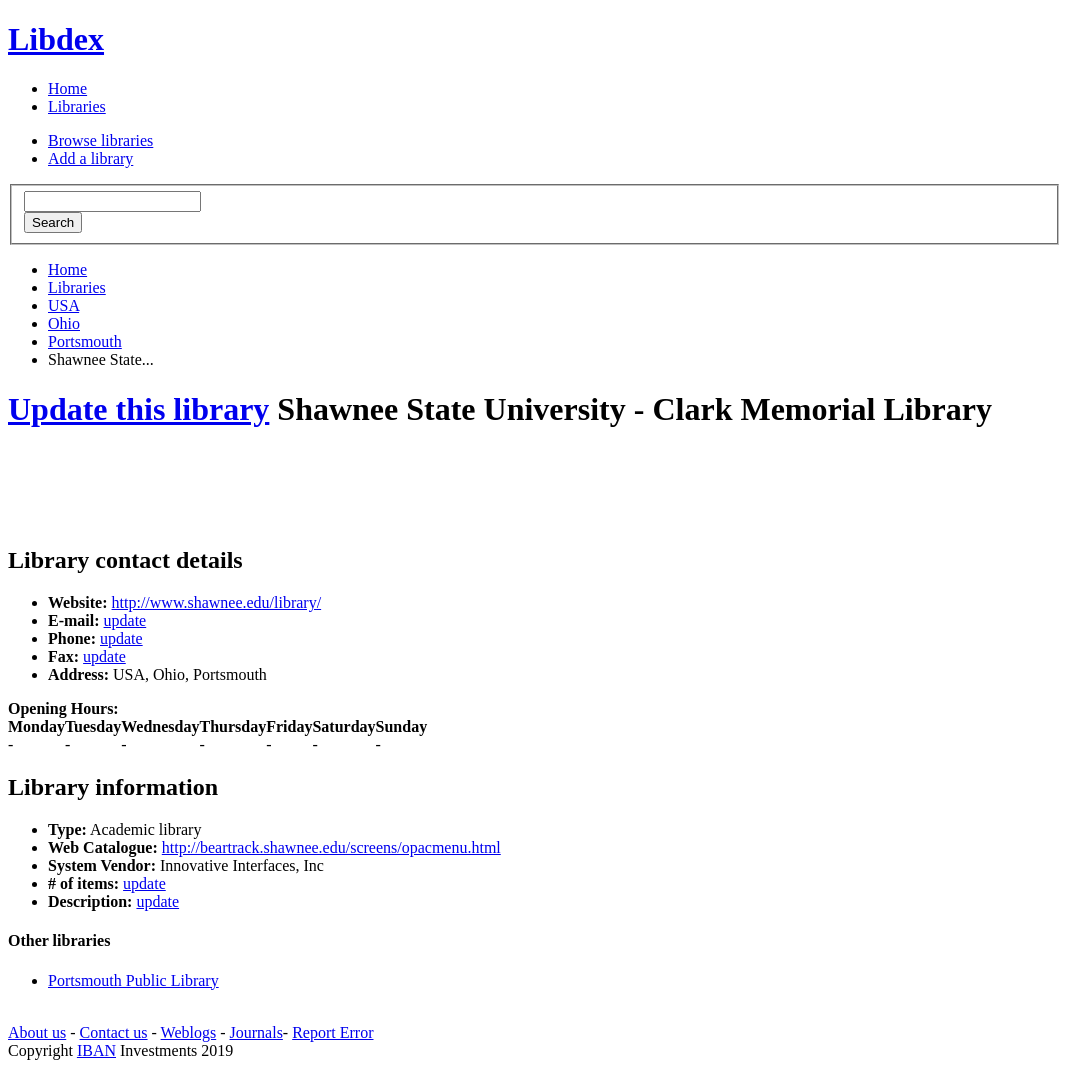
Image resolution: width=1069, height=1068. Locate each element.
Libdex (56, 39)
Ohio (64, 323)
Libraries (77, 106)
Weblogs (189, 1032)
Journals (256, 1032)
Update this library (138, 409)
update (125, 620)
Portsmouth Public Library (133, 980)
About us (37, 1032)
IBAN (96, 1050)
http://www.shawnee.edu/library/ (217, 602)
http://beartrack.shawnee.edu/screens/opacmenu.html (331, 847)
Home (67, 88)
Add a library (90, 158)
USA (63, 305)
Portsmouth (85, 341)
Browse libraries (100, 140)
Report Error (332, 1032)
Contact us (114, 1032)
